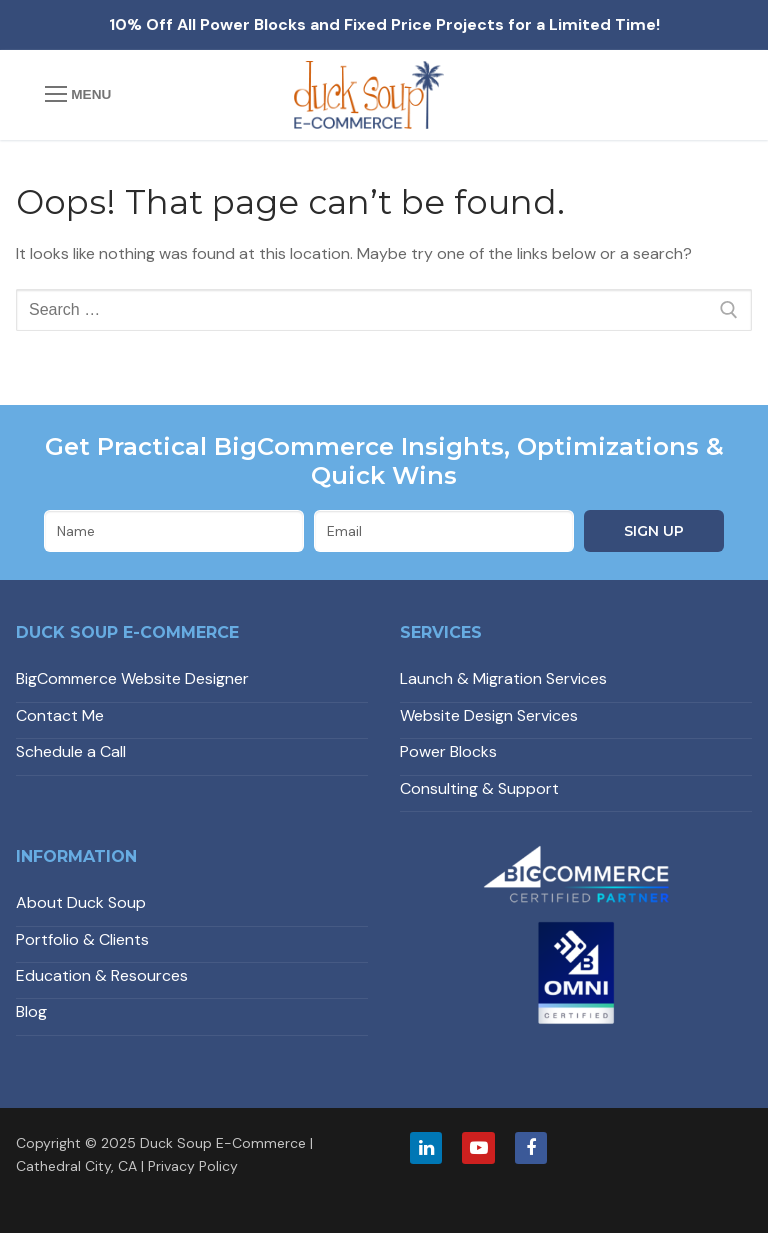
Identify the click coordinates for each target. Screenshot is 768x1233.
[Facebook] (531, 1148)
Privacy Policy (193, 1166)
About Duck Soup (81, 902)
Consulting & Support (479, 788)
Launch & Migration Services (503, 678)
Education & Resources (102, 975)
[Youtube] (478, 1148)
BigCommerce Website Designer (132, 678)
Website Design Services (489, 715)
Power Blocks (448, 751)
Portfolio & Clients (82, 939)
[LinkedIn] (426, 1148)
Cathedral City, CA (76, 1166)
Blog (31, 1011)
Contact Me (60, 715)
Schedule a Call (71, 751)
